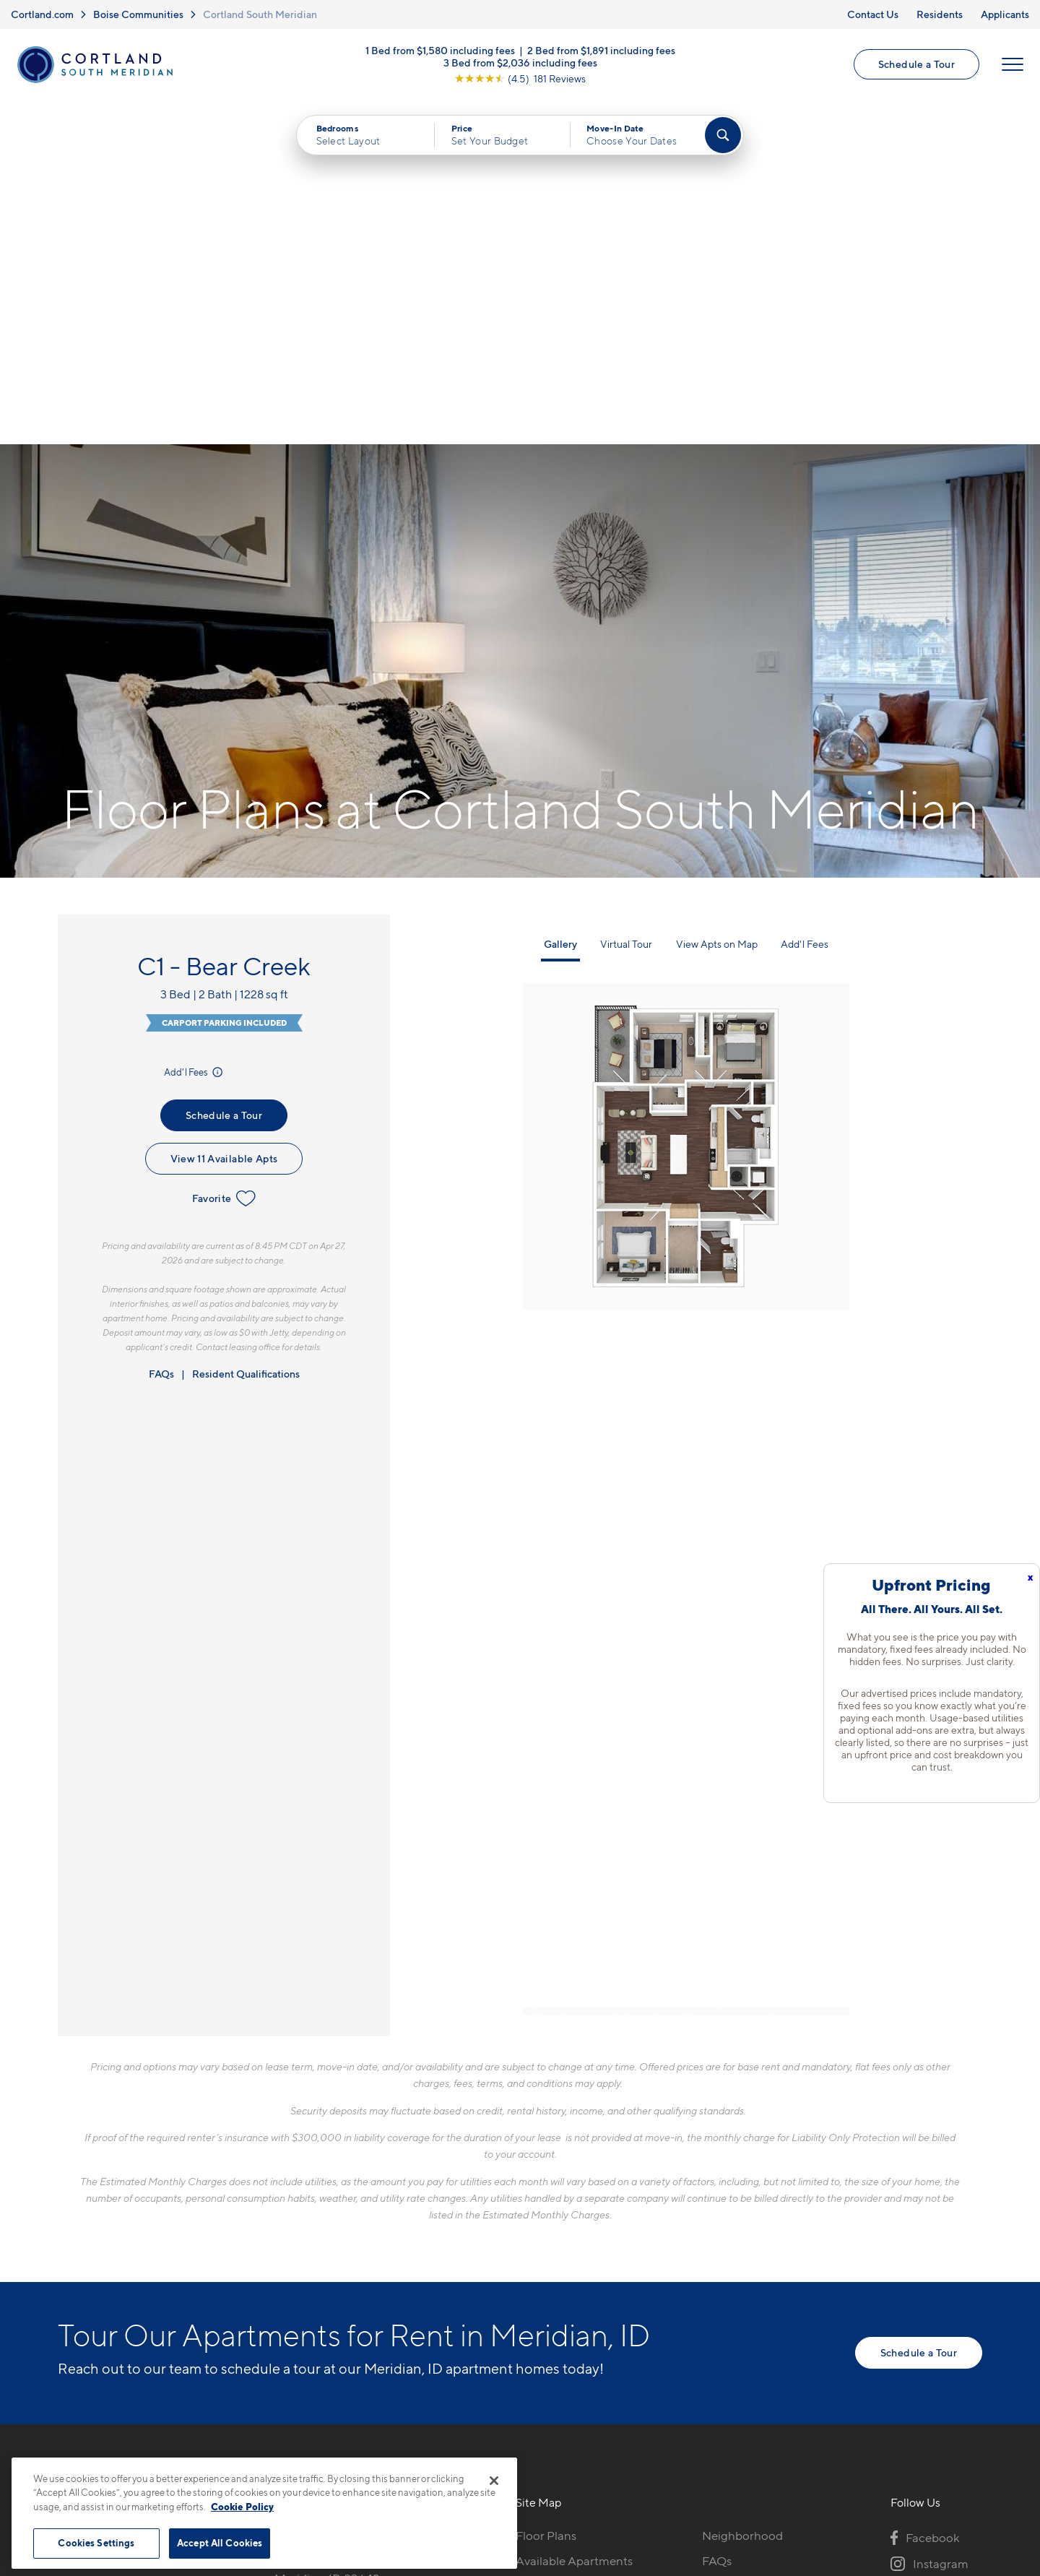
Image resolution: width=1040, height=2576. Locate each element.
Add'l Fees (194, 728)
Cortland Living (558, 2317)
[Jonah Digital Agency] (948, 2446)
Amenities (543, 2292)
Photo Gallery (553, 2267)
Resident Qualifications (246, 1030)
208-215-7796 (312, 2191)
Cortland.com (42, 14)
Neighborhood (742, 2191)
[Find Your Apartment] (723, 135)
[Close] (494, 2481)
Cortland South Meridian (260, 14)
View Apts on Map (717, 600)
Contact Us (872, 14)
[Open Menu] (1012, 64)
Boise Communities (138, 14)
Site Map (584, 2455)
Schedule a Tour (916, 64)
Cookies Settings (96, 2543)
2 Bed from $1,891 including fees (601, 50)
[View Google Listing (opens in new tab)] (520, 78)
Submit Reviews (516, 2455)
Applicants (1005, 14)
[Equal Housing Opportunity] (282, 2270)
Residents (939, 14)
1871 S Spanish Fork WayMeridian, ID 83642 (339, 2226)
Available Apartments (574, 2217)
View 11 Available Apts (224, 814)
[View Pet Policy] (396, 2270)
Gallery (560, 600)
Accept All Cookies (219, 2543)
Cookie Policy (242, 2506)
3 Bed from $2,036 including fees (520, 62)
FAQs (161, 1030)
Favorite (224, 855)
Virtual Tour (626, 600)
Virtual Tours (550, 2242)
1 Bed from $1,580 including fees (440, 50)
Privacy (452, 2455)
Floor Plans (546, 2191)
